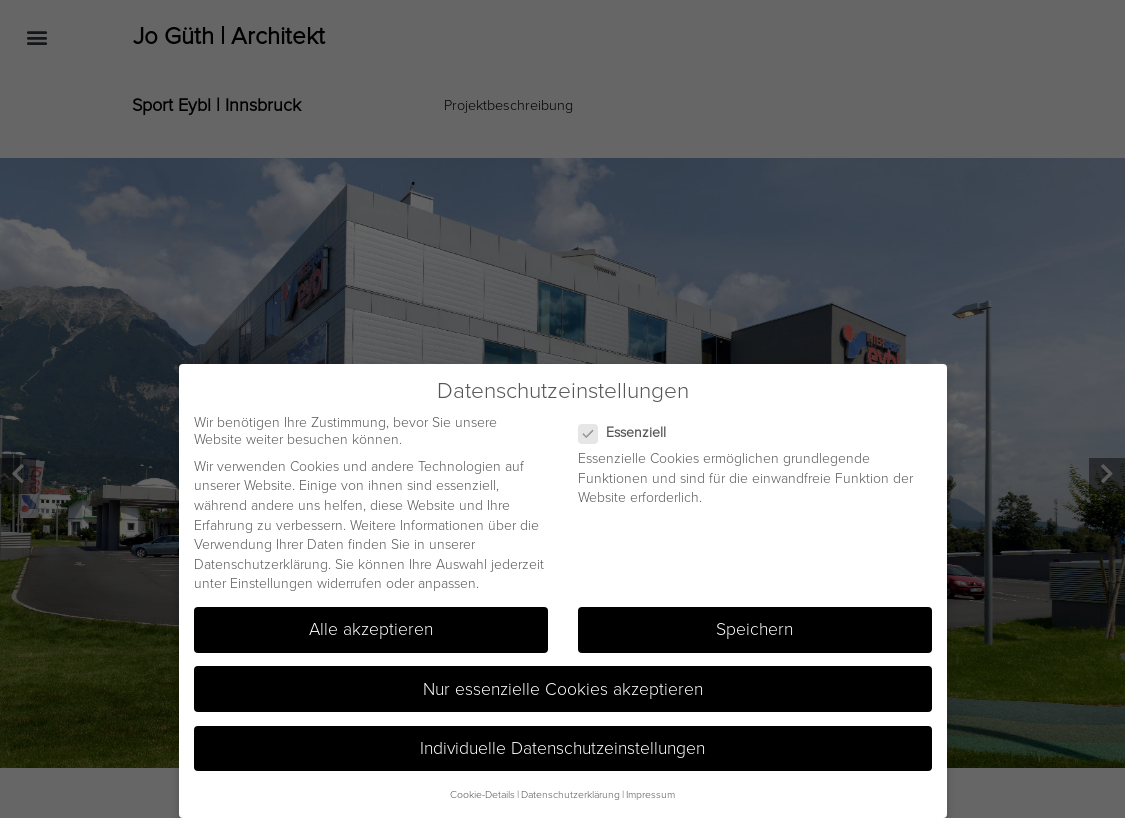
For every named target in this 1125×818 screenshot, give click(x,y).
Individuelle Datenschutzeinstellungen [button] (562, 745)
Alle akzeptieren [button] (371, 627)
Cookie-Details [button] (482, 791)
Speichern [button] (754, 627)
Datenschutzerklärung (261, 561)
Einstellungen (271, 581)
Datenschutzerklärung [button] (570, 791)
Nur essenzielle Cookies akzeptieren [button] (563, 686)
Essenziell (630, 430)
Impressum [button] (650, 791)
